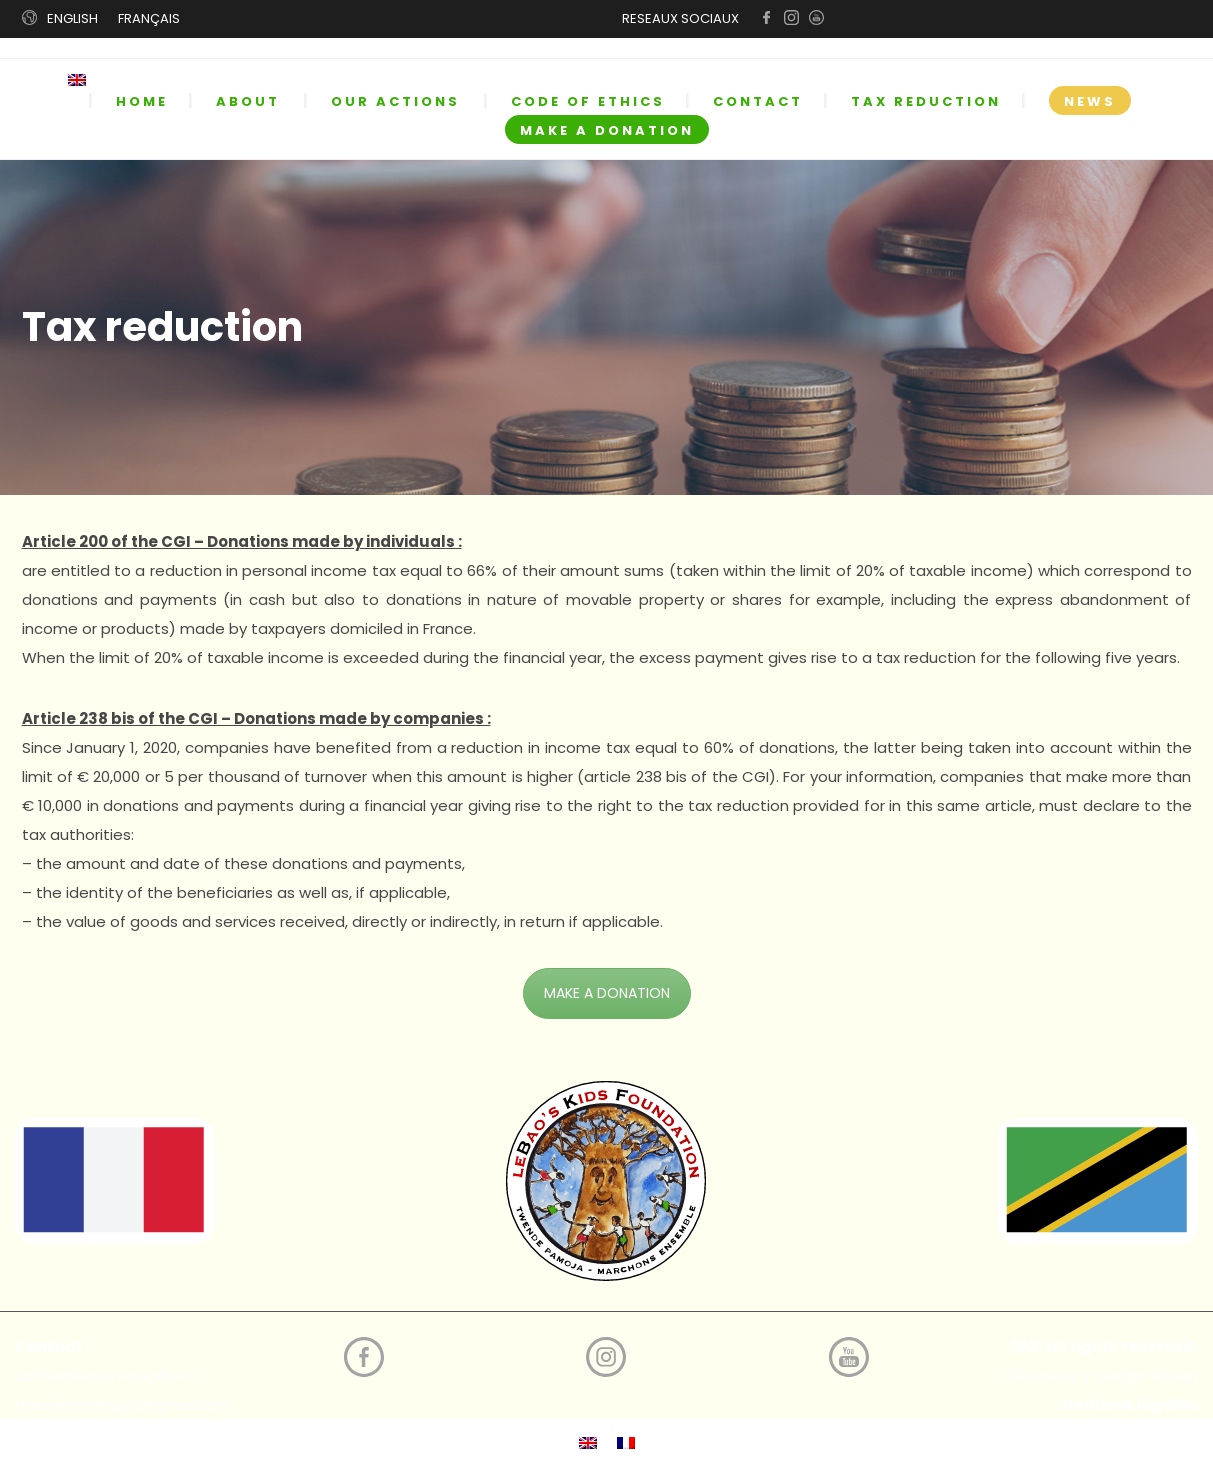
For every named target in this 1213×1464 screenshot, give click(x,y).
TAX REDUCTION (926, 101)
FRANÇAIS (149, 18)
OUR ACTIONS (395, 101)
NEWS (1090, 101)
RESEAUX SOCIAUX (680, 18)
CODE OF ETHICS (588, 101)
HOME (142, 101)
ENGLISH (72, 18)
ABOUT (248, 101)
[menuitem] (90, 80)
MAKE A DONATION (607, 130)
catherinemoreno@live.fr (107, 1375)
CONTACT (758, 101)
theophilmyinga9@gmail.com (124, 1404)
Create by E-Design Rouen (1100, 1375)
